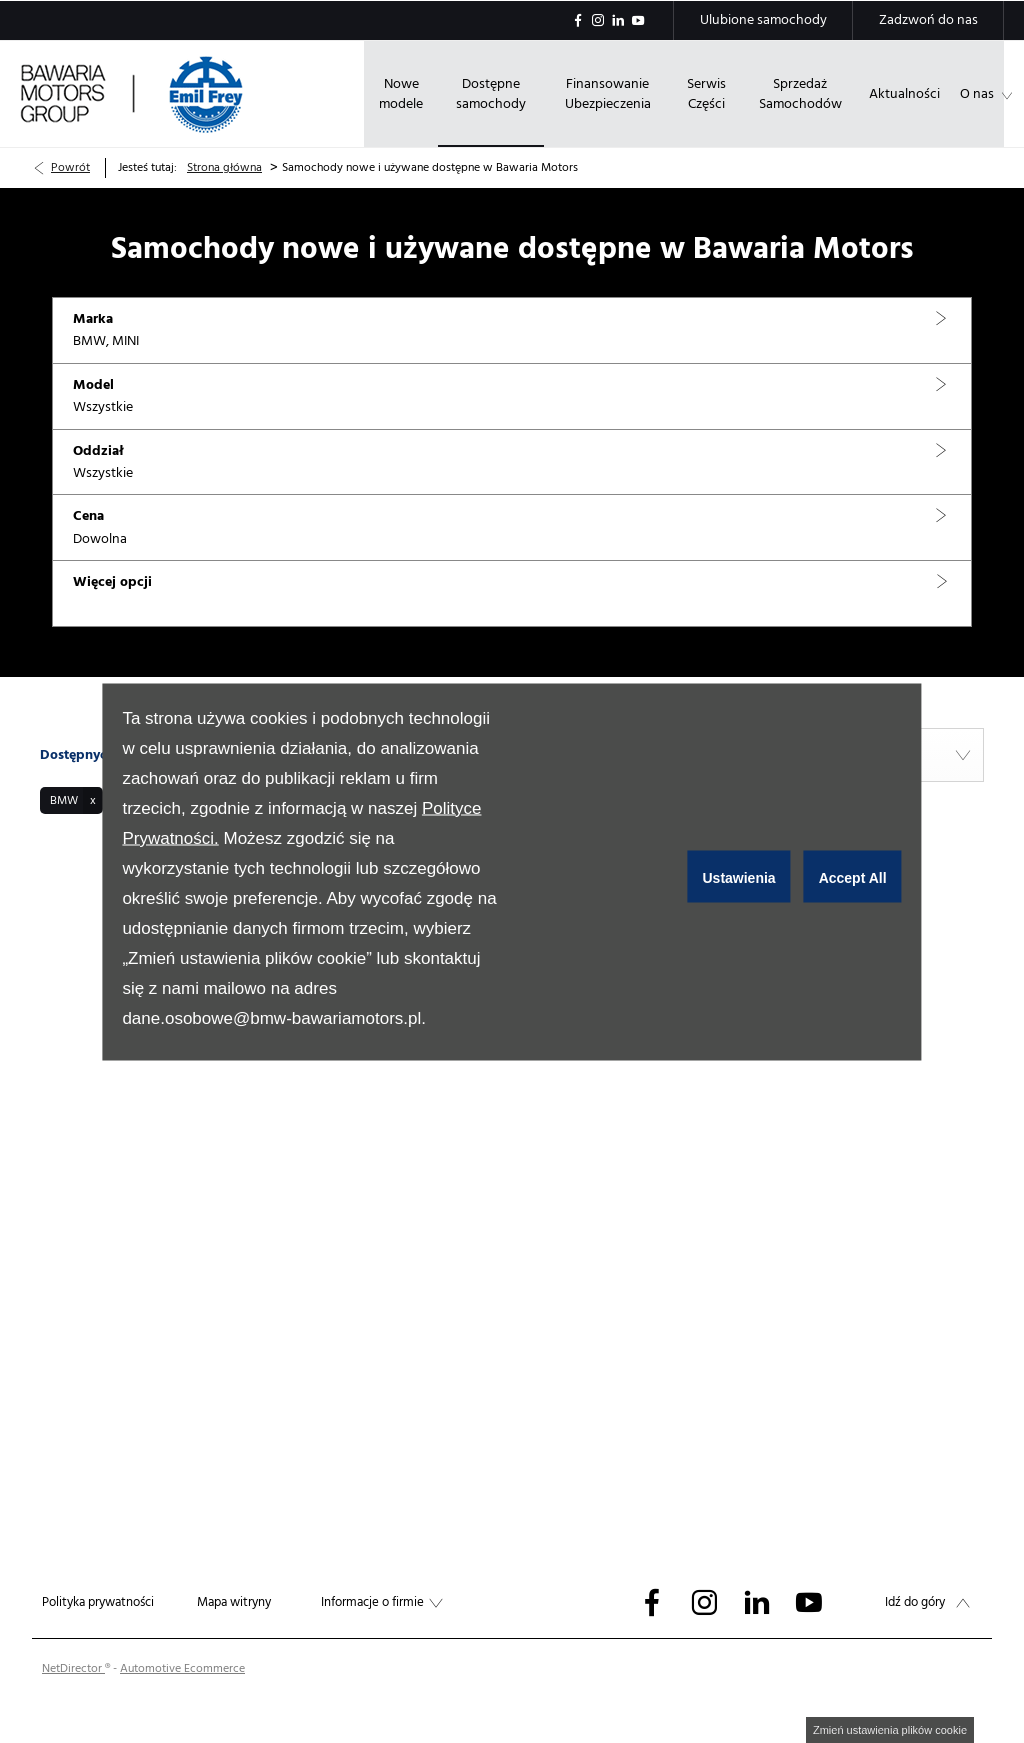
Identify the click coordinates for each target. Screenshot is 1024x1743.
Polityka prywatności (98, 1602)
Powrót (70, 167)
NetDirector (73, 1668)
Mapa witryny (234, 1602)
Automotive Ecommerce (182, 1668)
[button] (512, 331)
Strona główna (224, 167)
